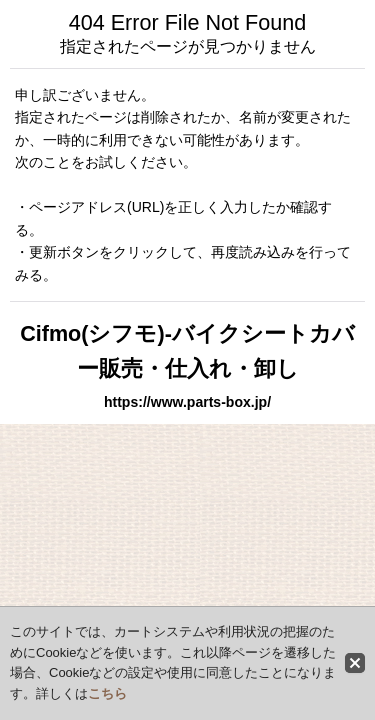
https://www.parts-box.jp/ (187, 402)
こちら (107, 693)
